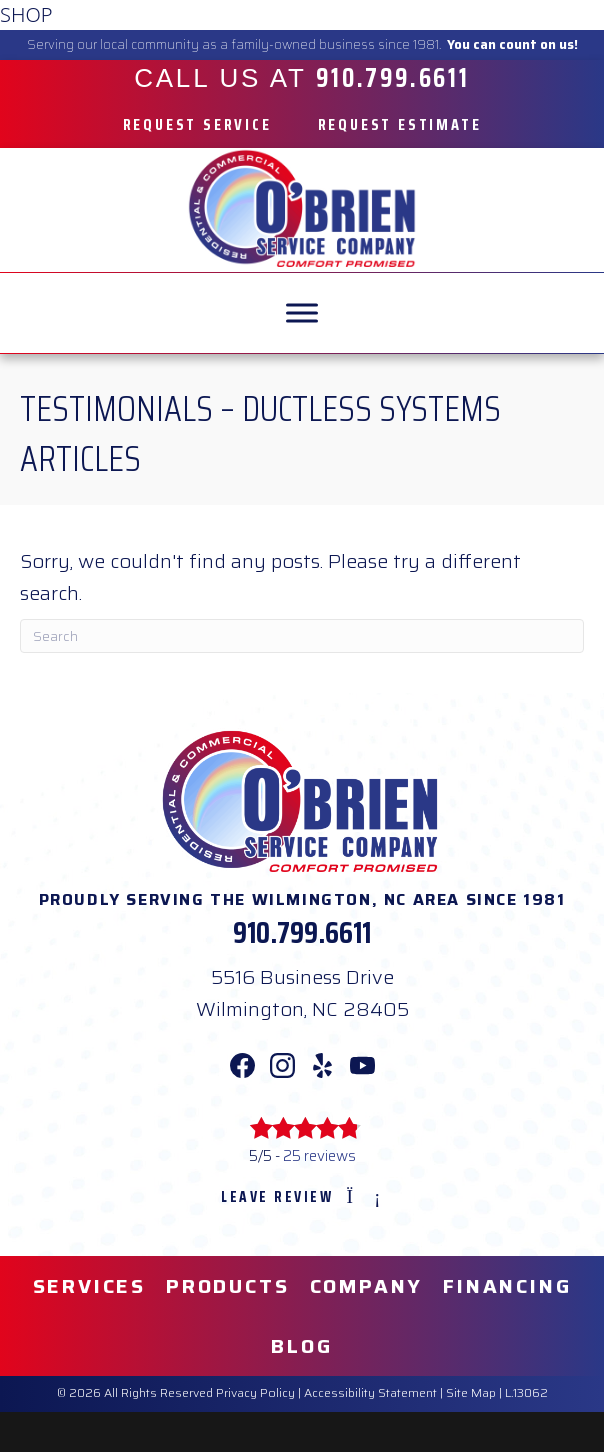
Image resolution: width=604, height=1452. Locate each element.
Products (227, 1286)
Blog (301, 1346)
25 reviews (319, 1156)
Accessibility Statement (370, 1392)
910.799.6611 (302, 932)
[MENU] (302, 312)
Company (367, 1286)
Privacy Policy (255, 1392)
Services (89, 1286)
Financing (507, 1286)
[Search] (302, 636)
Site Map (471, 1392)
